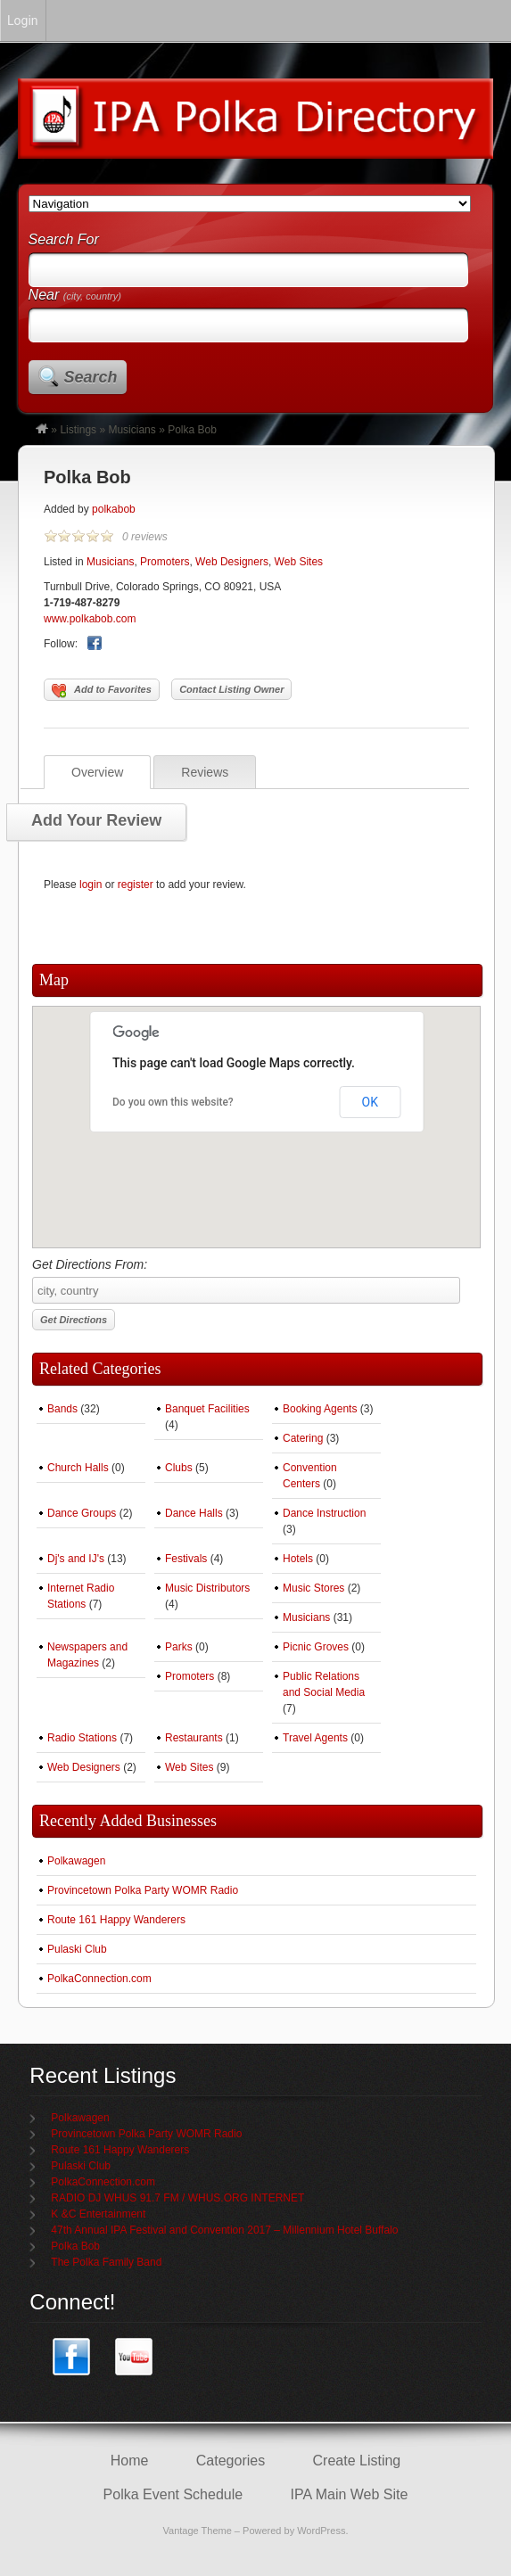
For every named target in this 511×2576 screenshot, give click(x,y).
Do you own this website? (173, 1102)
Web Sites (299, 562)
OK (370, 1102)
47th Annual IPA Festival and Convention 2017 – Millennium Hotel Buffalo (224, 2230)
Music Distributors (207, 1588)
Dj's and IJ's (75, 1558)
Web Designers (231, 562)
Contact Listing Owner (231, 689)
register (135, 884)
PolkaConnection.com (99, 1978)
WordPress (321, 2530)
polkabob (114, 509)
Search (91, 377)
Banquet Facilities (207, 1409)
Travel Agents (315, 1738)
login (90, 884)
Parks (179, 1647)
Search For (64, 239)
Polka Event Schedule (173, 2494)
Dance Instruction (324, 1513)
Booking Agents (320, 1409)
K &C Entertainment (98, 2214)
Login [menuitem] (22, 20)
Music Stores (313, 1588)
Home (130, 2460)
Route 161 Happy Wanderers (116, 1919)
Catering (303, 1438)
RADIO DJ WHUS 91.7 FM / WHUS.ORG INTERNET (177, 2198)
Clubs (179, 1467)
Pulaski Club (77, 1949)
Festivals (186, 1558)
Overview (97, 772)
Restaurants (194, 1738)
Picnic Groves (316, 1647)
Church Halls (78, 1467)
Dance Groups (81, 1513)
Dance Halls (194, 1513)
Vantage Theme (197, 2530)
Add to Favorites (102, 691)
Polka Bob (87, 477)
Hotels (298, 1558)
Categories (230, 2460)
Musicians (131, 430)
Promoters (164, 562)
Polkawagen (76, 1861)
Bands (62, 1409)
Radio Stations (82, 1738)
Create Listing (357, 2460)
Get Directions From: (246, 1280)
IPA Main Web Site (349, 2494)
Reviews (204, 772)
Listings (78, 430)
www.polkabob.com (90, 619)
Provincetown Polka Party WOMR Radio (142, 1890)
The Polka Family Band (106, 2262)
